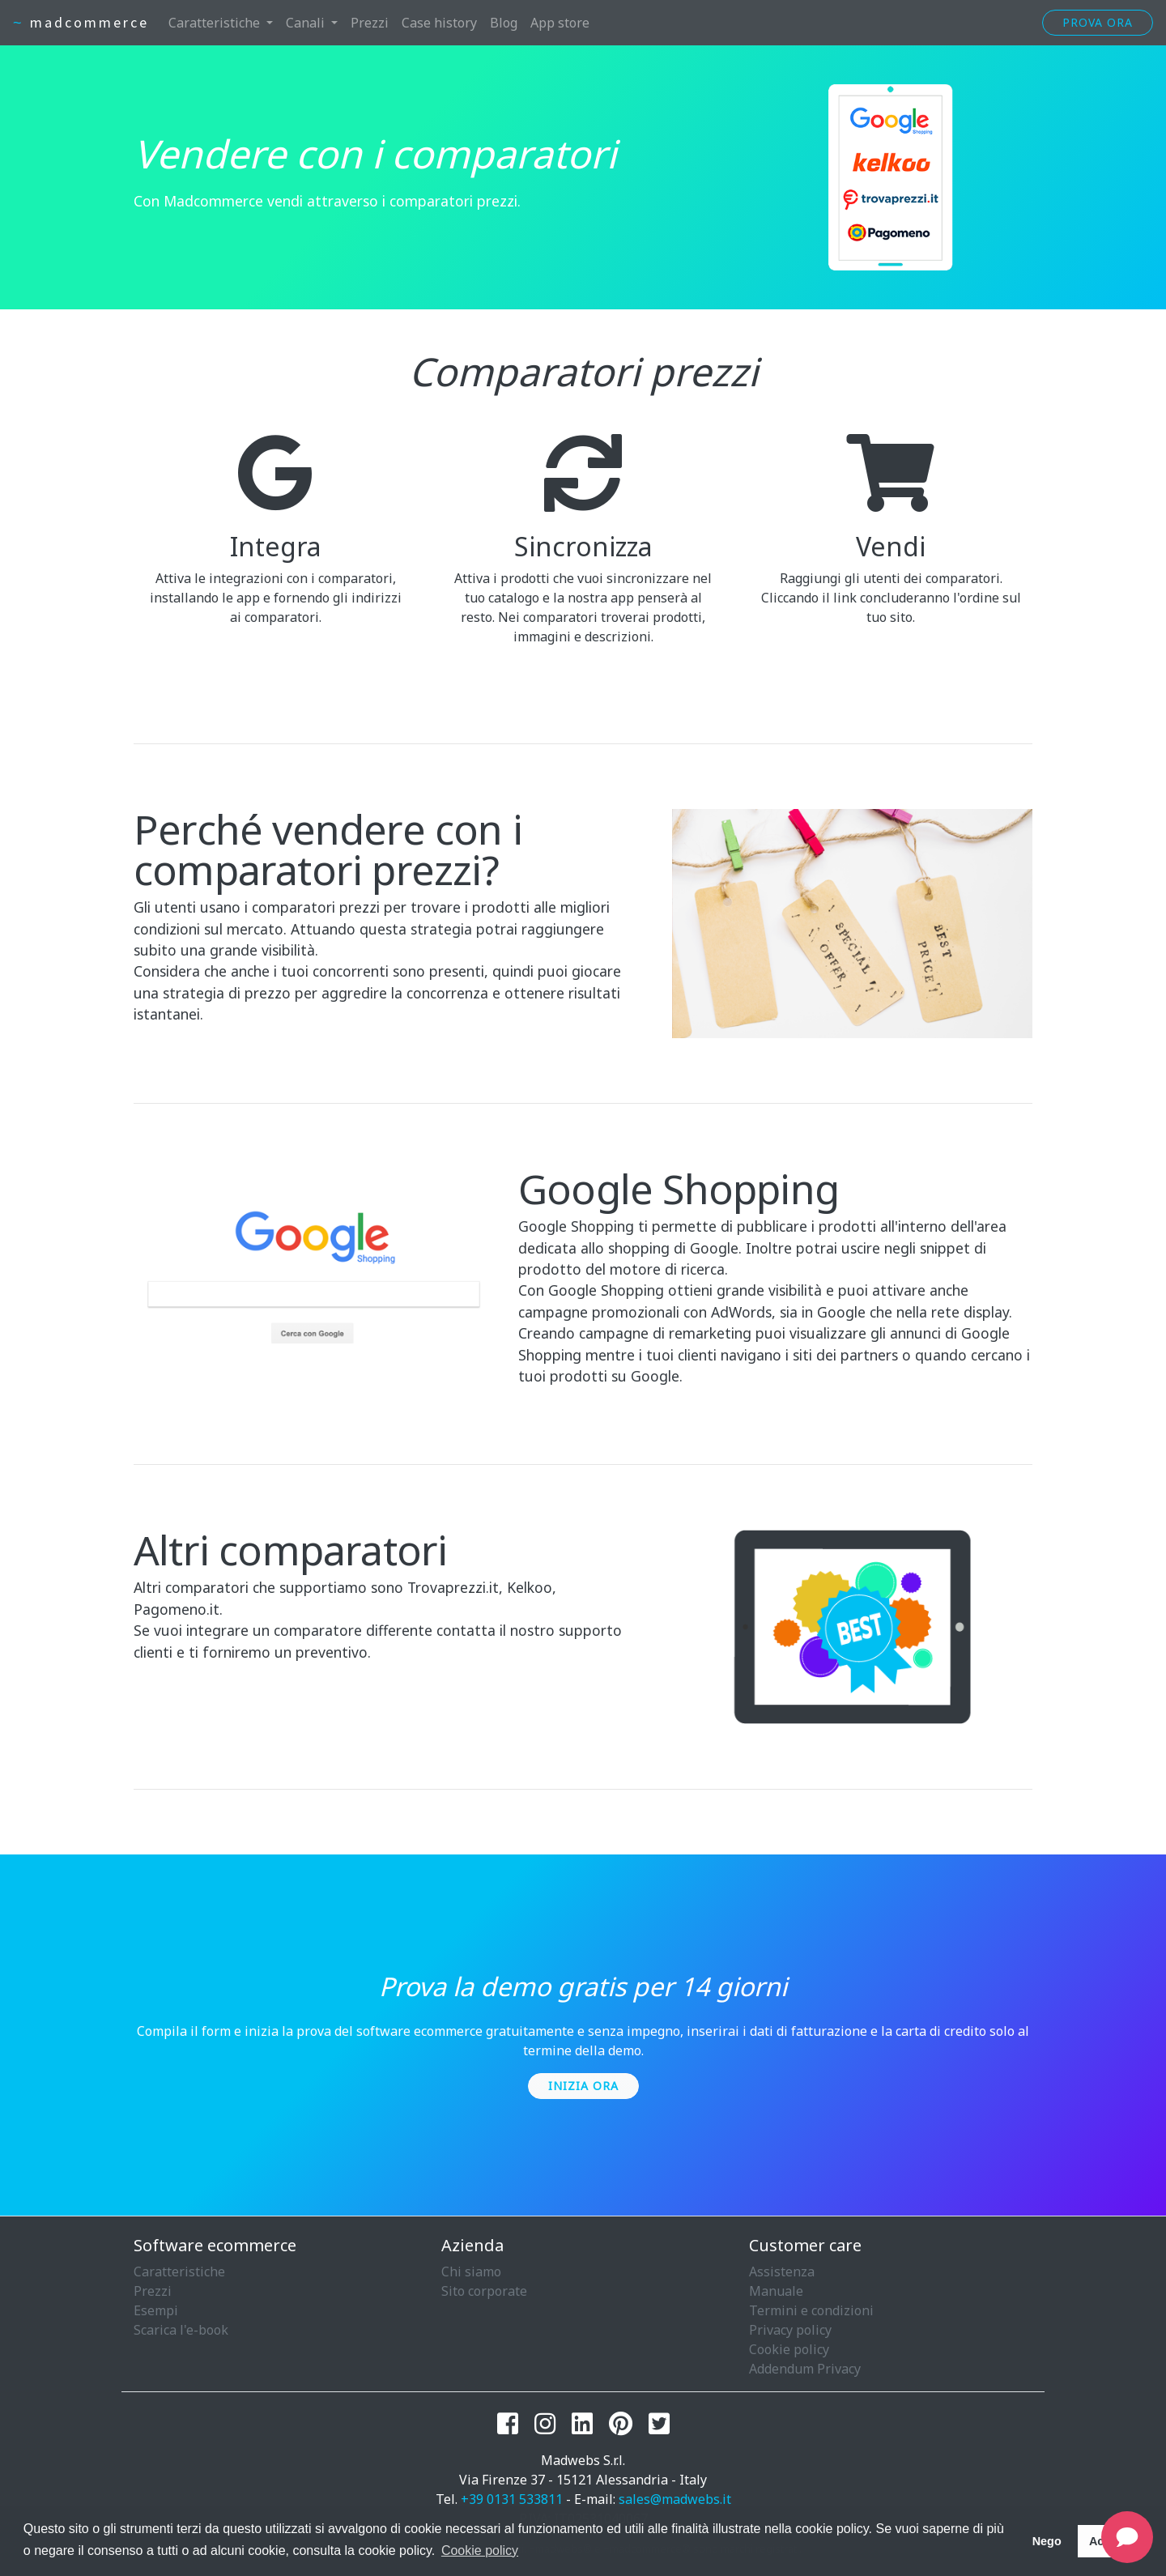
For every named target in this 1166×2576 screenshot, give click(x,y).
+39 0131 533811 (512, 2499)
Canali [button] (307, 23)
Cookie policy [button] (479, 2550)
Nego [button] (1047, 2541)
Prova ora (1097, 22)
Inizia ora (583, 2085)
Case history (439, 23)
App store (559, 23)
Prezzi (370, 23)
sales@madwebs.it (675, 2499)
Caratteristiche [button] (215, 23)
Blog (503, 23)
